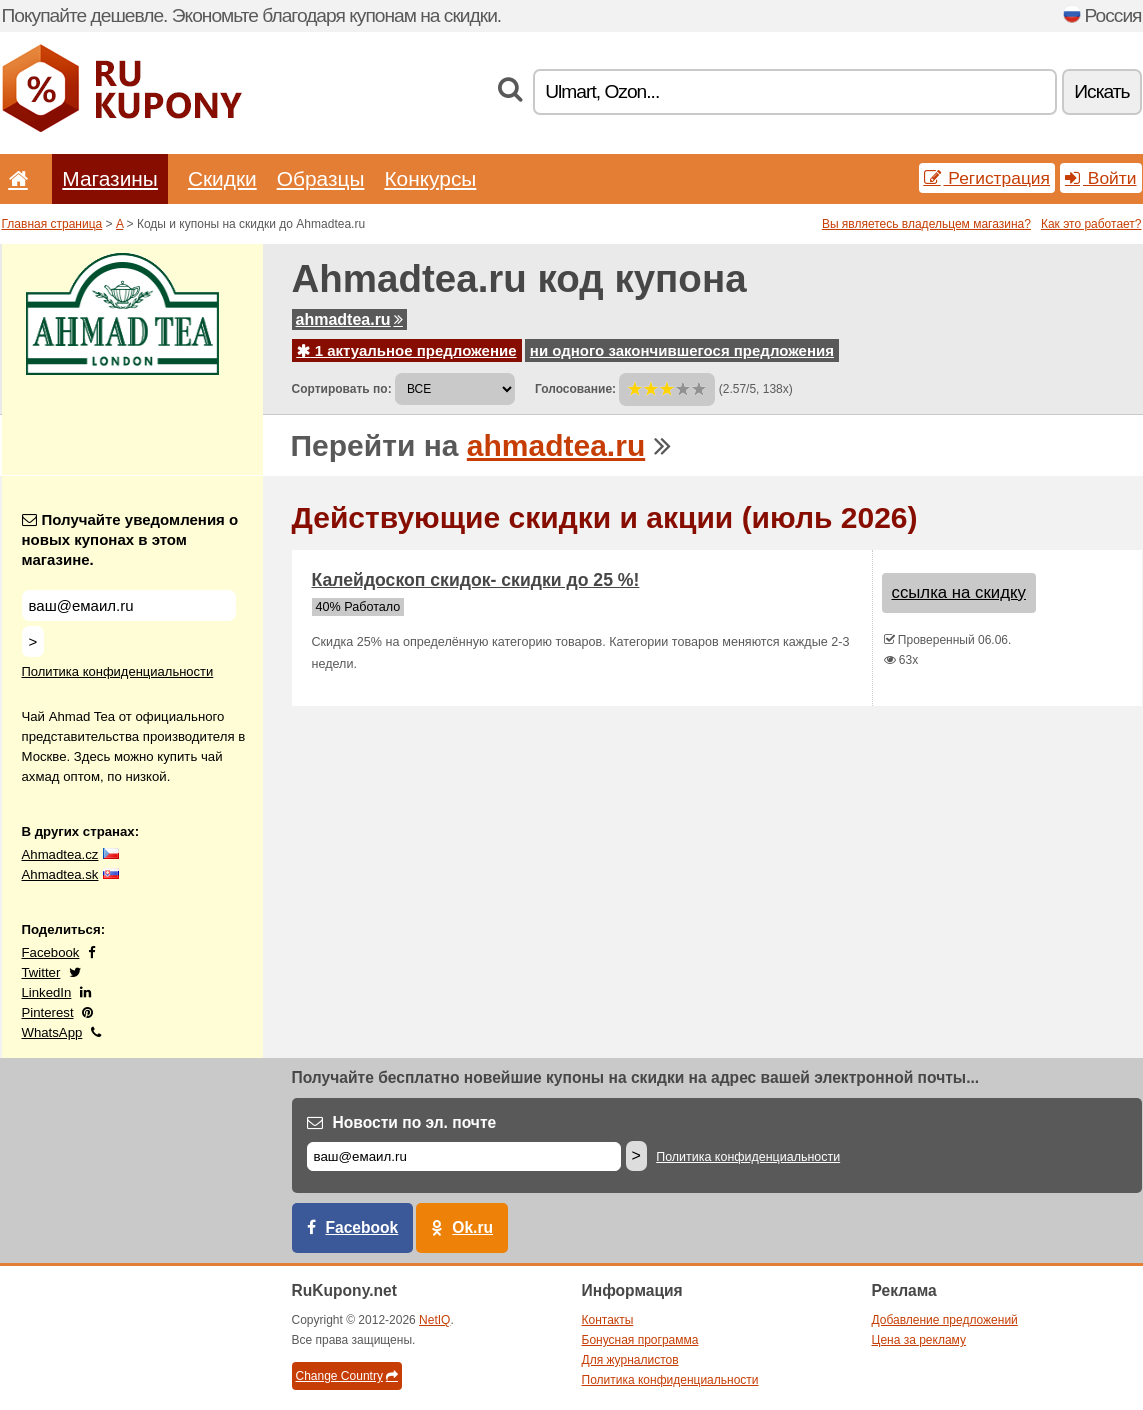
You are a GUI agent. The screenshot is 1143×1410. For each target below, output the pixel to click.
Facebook (51, 952)
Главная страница (52, 224)
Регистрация (987, 178)
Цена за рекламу (919, 1340)
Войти (1101, 178)
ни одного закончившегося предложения (682, 350)
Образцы (321, 178)
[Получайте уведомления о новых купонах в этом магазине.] (129, 605)
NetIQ (434, 1320)
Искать (1101, 91)
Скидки (222, 178)
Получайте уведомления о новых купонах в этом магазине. (130, 539)
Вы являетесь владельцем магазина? (926, 224)
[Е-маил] (464, 1156)
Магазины (110, 178)
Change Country (347, 1376)
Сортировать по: (342, 389)
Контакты (608, 1320)
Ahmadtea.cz (60, 854)
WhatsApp (52, 1032)
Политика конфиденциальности (118, 671)
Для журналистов (630, 1360)
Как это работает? (1091, 224)
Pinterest (48, 1012)
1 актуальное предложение (407, 350)
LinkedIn (47, 992)
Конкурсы (430, 178)
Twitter (41, 972)
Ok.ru (472, 1227)
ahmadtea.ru (349, 319)
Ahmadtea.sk (60, 874)
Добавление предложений (945, 1320)
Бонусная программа (640, 1340)
